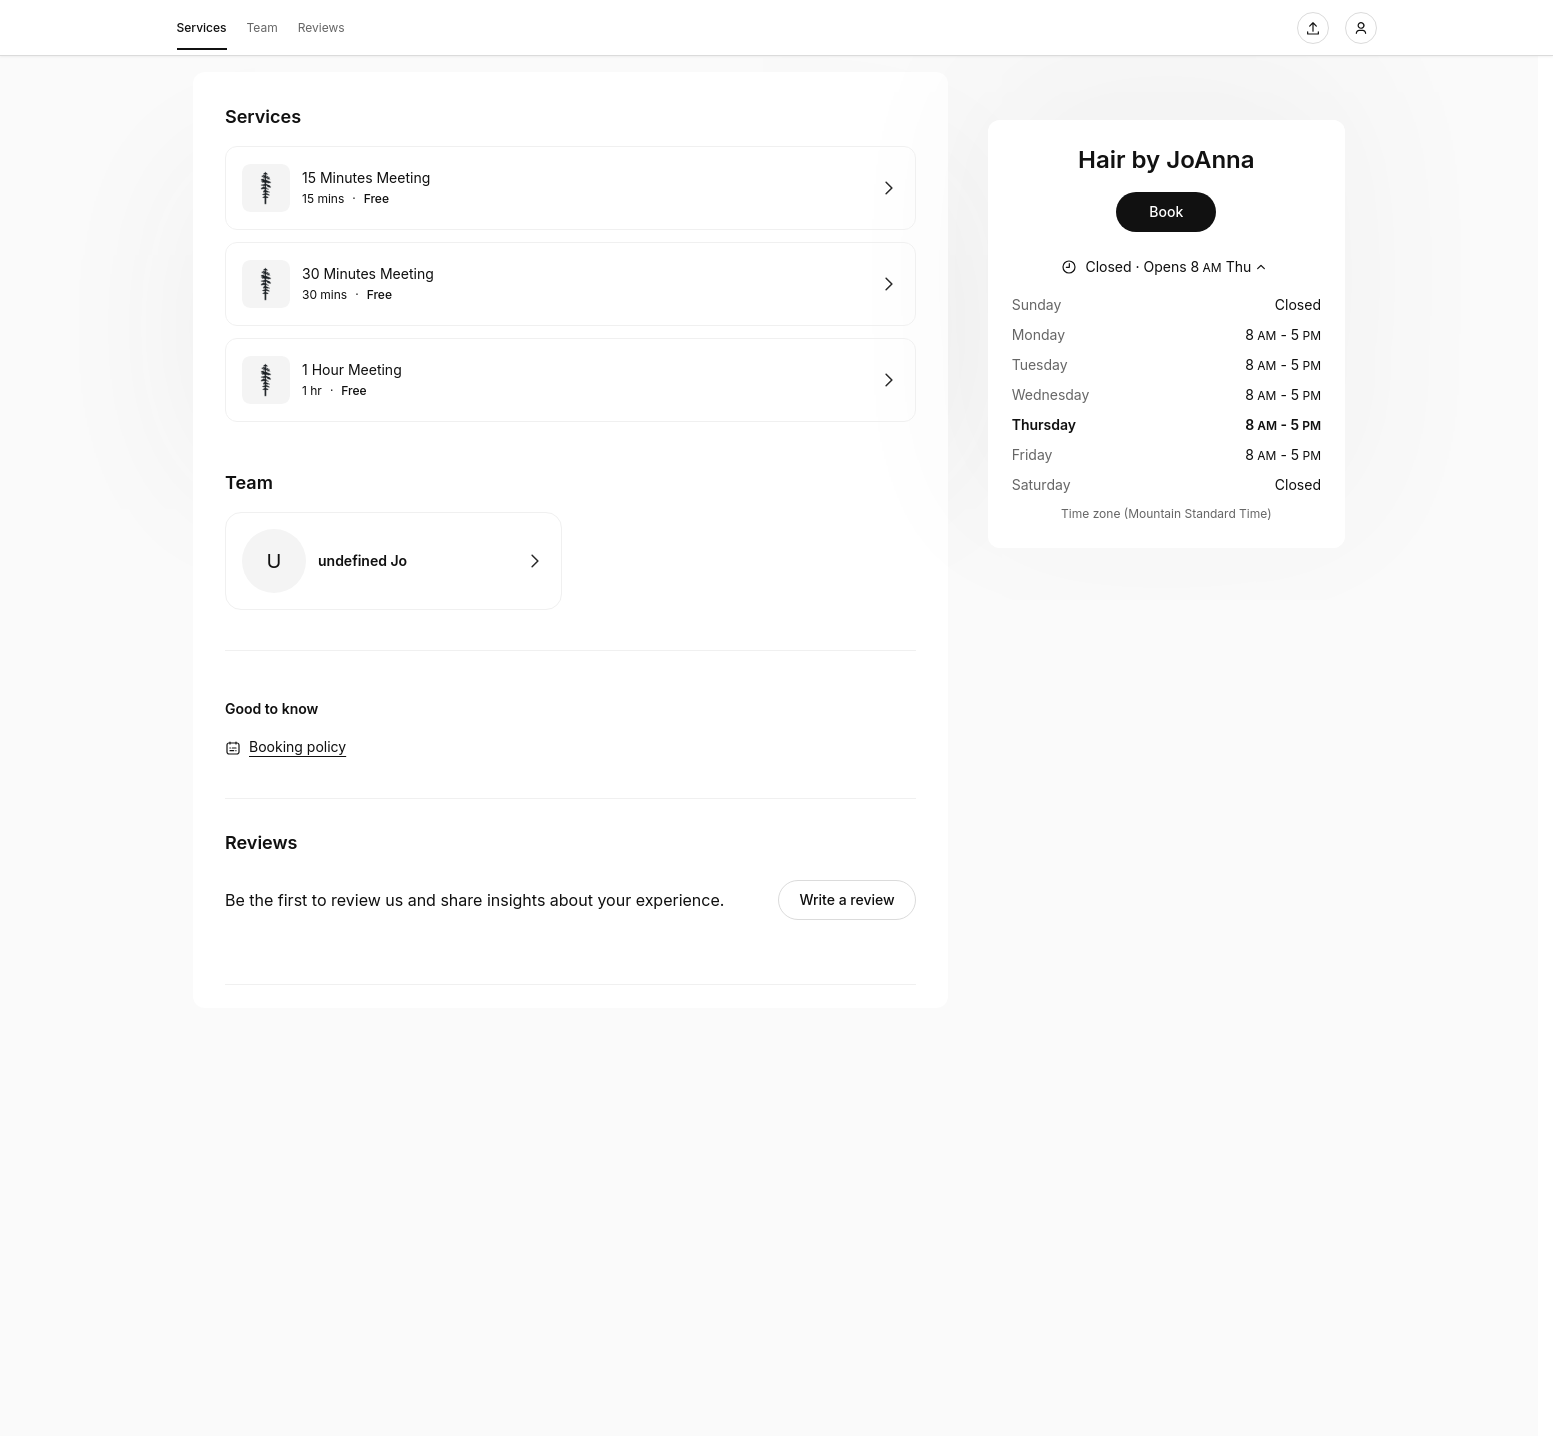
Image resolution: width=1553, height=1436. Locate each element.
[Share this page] (1313, 28)
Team (262, 27)
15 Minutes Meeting (366, 177)
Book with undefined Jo (393, 561)
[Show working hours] (1166, 267)
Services (202, 31)
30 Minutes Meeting (368, 273)
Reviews (321, 27)
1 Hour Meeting (352, 369)
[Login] (1361, 28)
